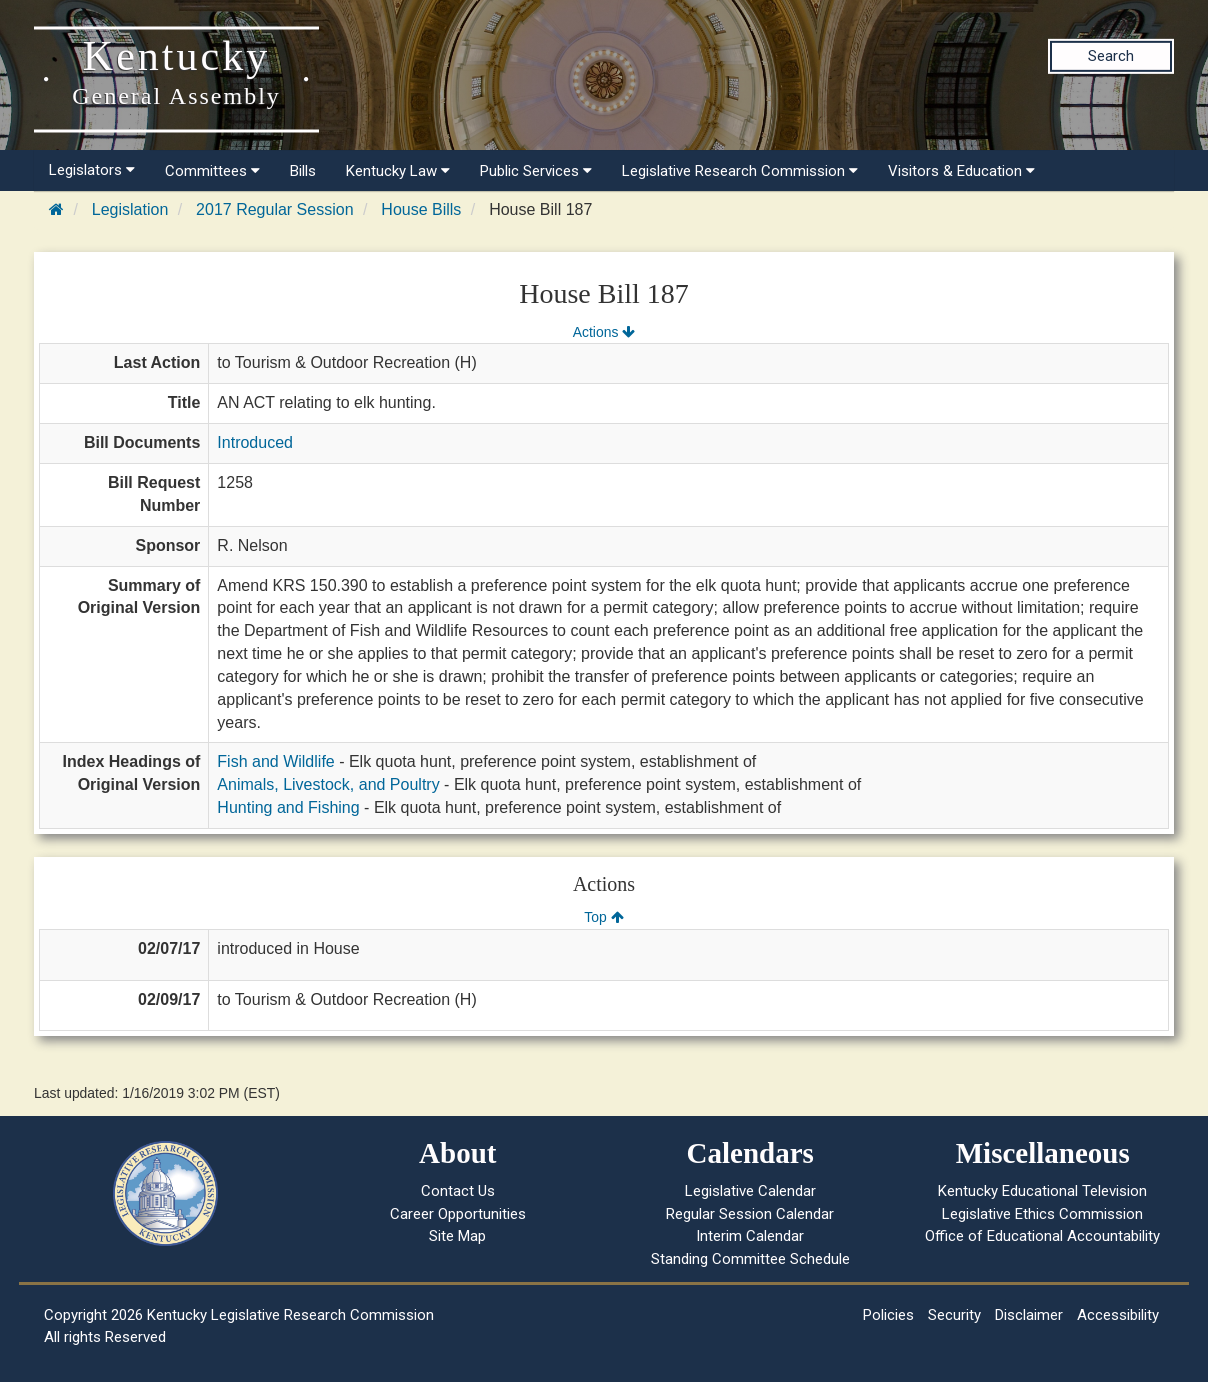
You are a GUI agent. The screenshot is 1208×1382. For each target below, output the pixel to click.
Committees (212, 171)
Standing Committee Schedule (750, 1259)
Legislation (130, 209)
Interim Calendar (750, 1236)
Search (1111, 56)
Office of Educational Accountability (1042, 1236)
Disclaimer (1029, 1315)
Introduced (255, 442)
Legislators (92, 170)
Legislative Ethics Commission (1042, 1214)
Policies (888, 1315)
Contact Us (458, 1191)
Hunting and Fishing (288, 807)
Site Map (457, 1236)
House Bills (421, 209)
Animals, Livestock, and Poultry (328, 784)
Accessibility (1118, 1315)
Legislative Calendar (750, 1191)
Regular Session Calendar (750, 1214)
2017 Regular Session (274, 209)
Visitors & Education (961, 171)
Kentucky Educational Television (1042, 1191)
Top (603, 917)
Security (954, 1315)
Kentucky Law (398, 171)
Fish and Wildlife (275, 761)
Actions (604, 332)
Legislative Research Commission (740, 171)
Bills (303, 171)
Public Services (536, 171)
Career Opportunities (458, 1214)
